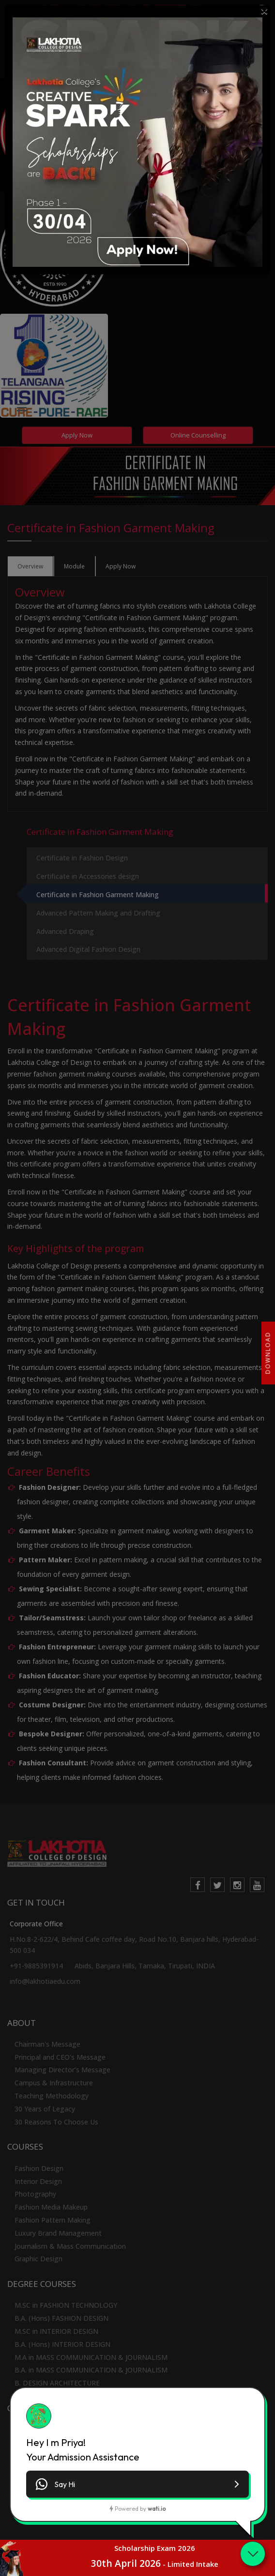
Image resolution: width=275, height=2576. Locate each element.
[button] (137, 2484)
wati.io (157, 2508)
